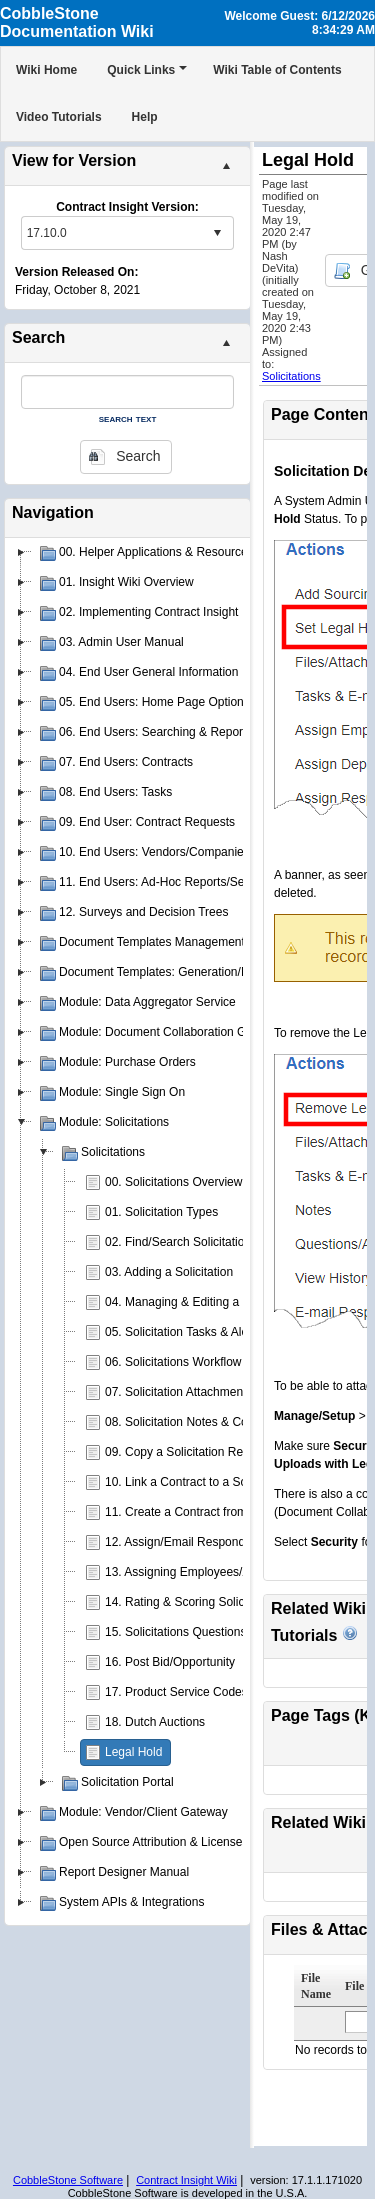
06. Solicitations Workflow (173, 1362)
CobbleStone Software (68, 2180)
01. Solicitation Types (161, 1212)
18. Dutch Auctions (155, 1722)
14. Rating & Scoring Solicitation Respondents (227, 1602)
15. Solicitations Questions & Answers (205, 1632)
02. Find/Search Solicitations (181, 1242)
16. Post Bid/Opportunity (170, 1662)
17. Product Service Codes (176, 1692)
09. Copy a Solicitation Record (185, 1452)
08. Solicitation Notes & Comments (197, 1422)
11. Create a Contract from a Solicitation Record (232, 1512)
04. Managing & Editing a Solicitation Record (223, 1302)
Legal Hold (133, 1752)
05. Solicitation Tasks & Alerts (183, 1332)
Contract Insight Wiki (186, 2180)
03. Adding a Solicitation (169, 1272)
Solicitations (291, 376)
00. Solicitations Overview (173, 1182)
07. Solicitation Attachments (178, 1392)
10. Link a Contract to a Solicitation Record (218, 1482)
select (217, 233)
